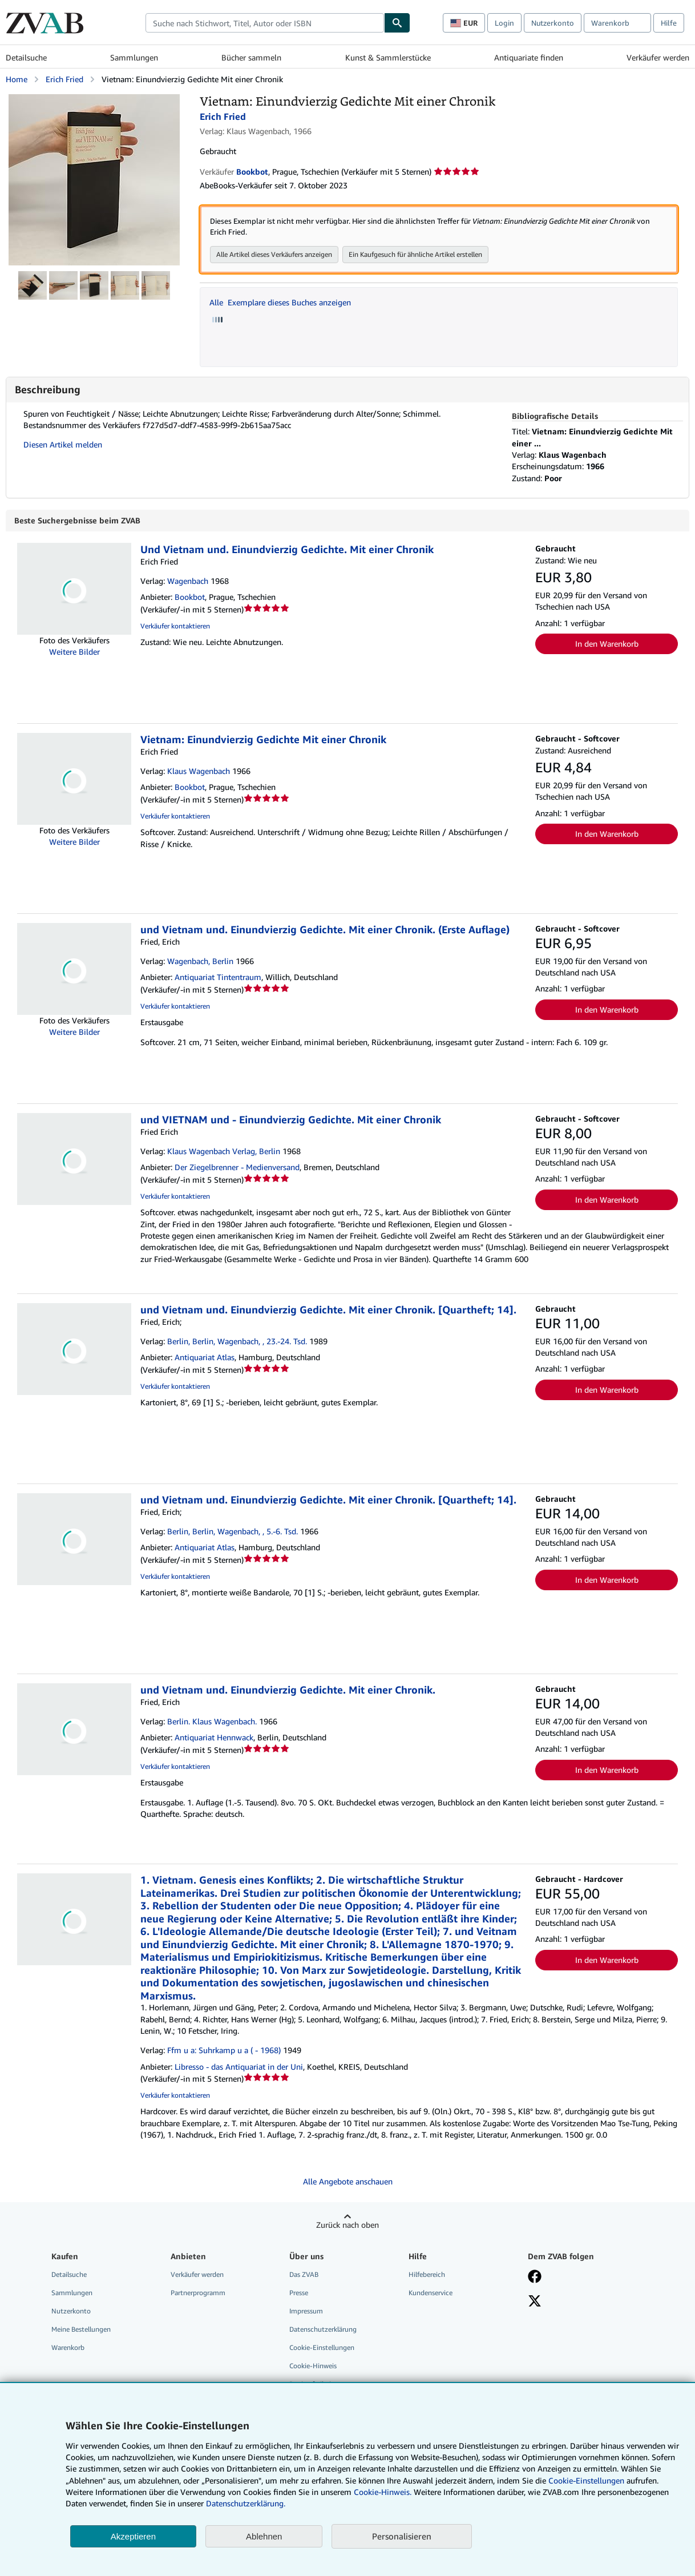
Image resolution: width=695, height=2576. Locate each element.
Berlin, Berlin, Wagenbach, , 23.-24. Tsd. (237, 1342)
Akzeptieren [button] (133, 2536)
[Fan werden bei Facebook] (535, 2278)
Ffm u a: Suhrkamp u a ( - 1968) (224, 2050)
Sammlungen (134, 57)
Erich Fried (64, 79)
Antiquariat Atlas (205, 1357)
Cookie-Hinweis (313, 2366)
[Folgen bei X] (535, 2302)
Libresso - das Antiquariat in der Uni (239, 2067)
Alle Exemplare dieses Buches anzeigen (280, 303)
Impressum (306, 2311)
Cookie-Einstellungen (586, 2480)
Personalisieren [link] (401, 2536)
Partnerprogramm (198, 2293)
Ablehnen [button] (264, 2536)
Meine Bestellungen (81, 2329)
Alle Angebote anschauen (348, 2182)
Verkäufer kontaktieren (175, 626)
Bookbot (190, 597)
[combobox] (265, 23)
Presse (298, 2293)
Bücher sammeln (251, 57)
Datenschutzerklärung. (245, 2503)
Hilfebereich (427, 2275)
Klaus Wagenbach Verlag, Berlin (223, 1151)
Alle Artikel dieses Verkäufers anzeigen (274, 255)
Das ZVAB (303, 2275)
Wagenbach (187, 581)
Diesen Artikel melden (62, 445)
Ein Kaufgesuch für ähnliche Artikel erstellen (415, 255)
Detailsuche (26, 57)
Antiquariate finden (528, 57)
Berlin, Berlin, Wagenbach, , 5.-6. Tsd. (232, 1532)
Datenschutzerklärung (323, 2329)
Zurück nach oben (347, 2225)
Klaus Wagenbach (198, 771)
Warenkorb (67, 2348)
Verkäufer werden (658, 57)
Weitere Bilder (74, 652)
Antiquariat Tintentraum (218, 977)
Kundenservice (430, 2293)
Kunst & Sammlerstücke (388, 57)
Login (504, 22)
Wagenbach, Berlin (200, 961)
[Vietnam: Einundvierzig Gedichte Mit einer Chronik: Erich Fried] (94, 99)
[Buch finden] (397, 23)
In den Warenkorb (607, 644)
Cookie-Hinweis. (382, 2492)
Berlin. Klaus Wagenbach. (212, 1722)
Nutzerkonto (552, 22)
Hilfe (669, 22)
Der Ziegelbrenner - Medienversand (237, 1167)
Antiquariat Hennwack (214, 1738)
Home (16, 79)
